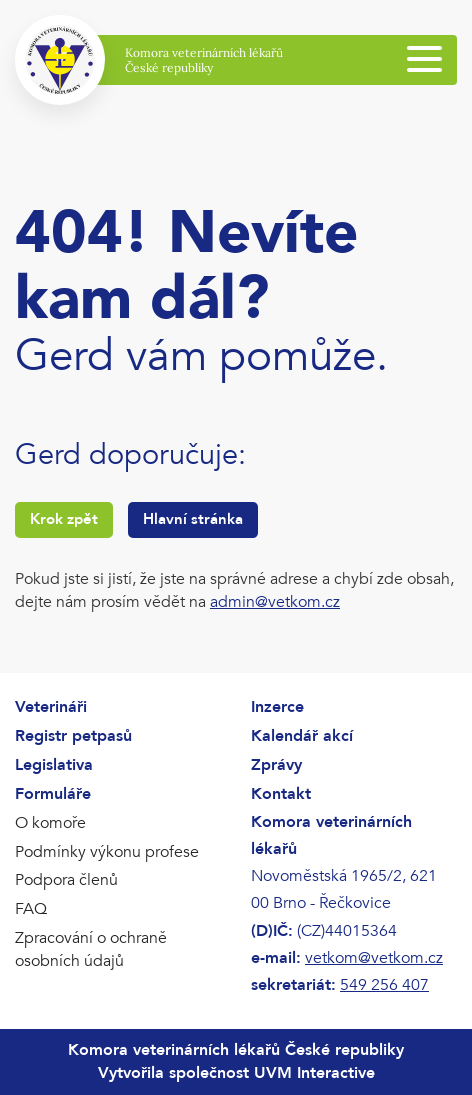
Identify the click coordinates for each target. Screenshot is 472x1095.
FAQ (31, 909)
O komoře (50, 823)
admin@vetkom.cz (275, 602)
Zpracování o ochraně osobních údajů (91, 949)
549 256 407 (384, 985)
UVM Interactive (314, 1073)
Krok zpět (64, 519)
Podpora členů (66, 880)
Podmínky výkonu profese (107, 852)
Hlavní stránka (193, 519)
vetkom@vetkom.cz (374, 958)
